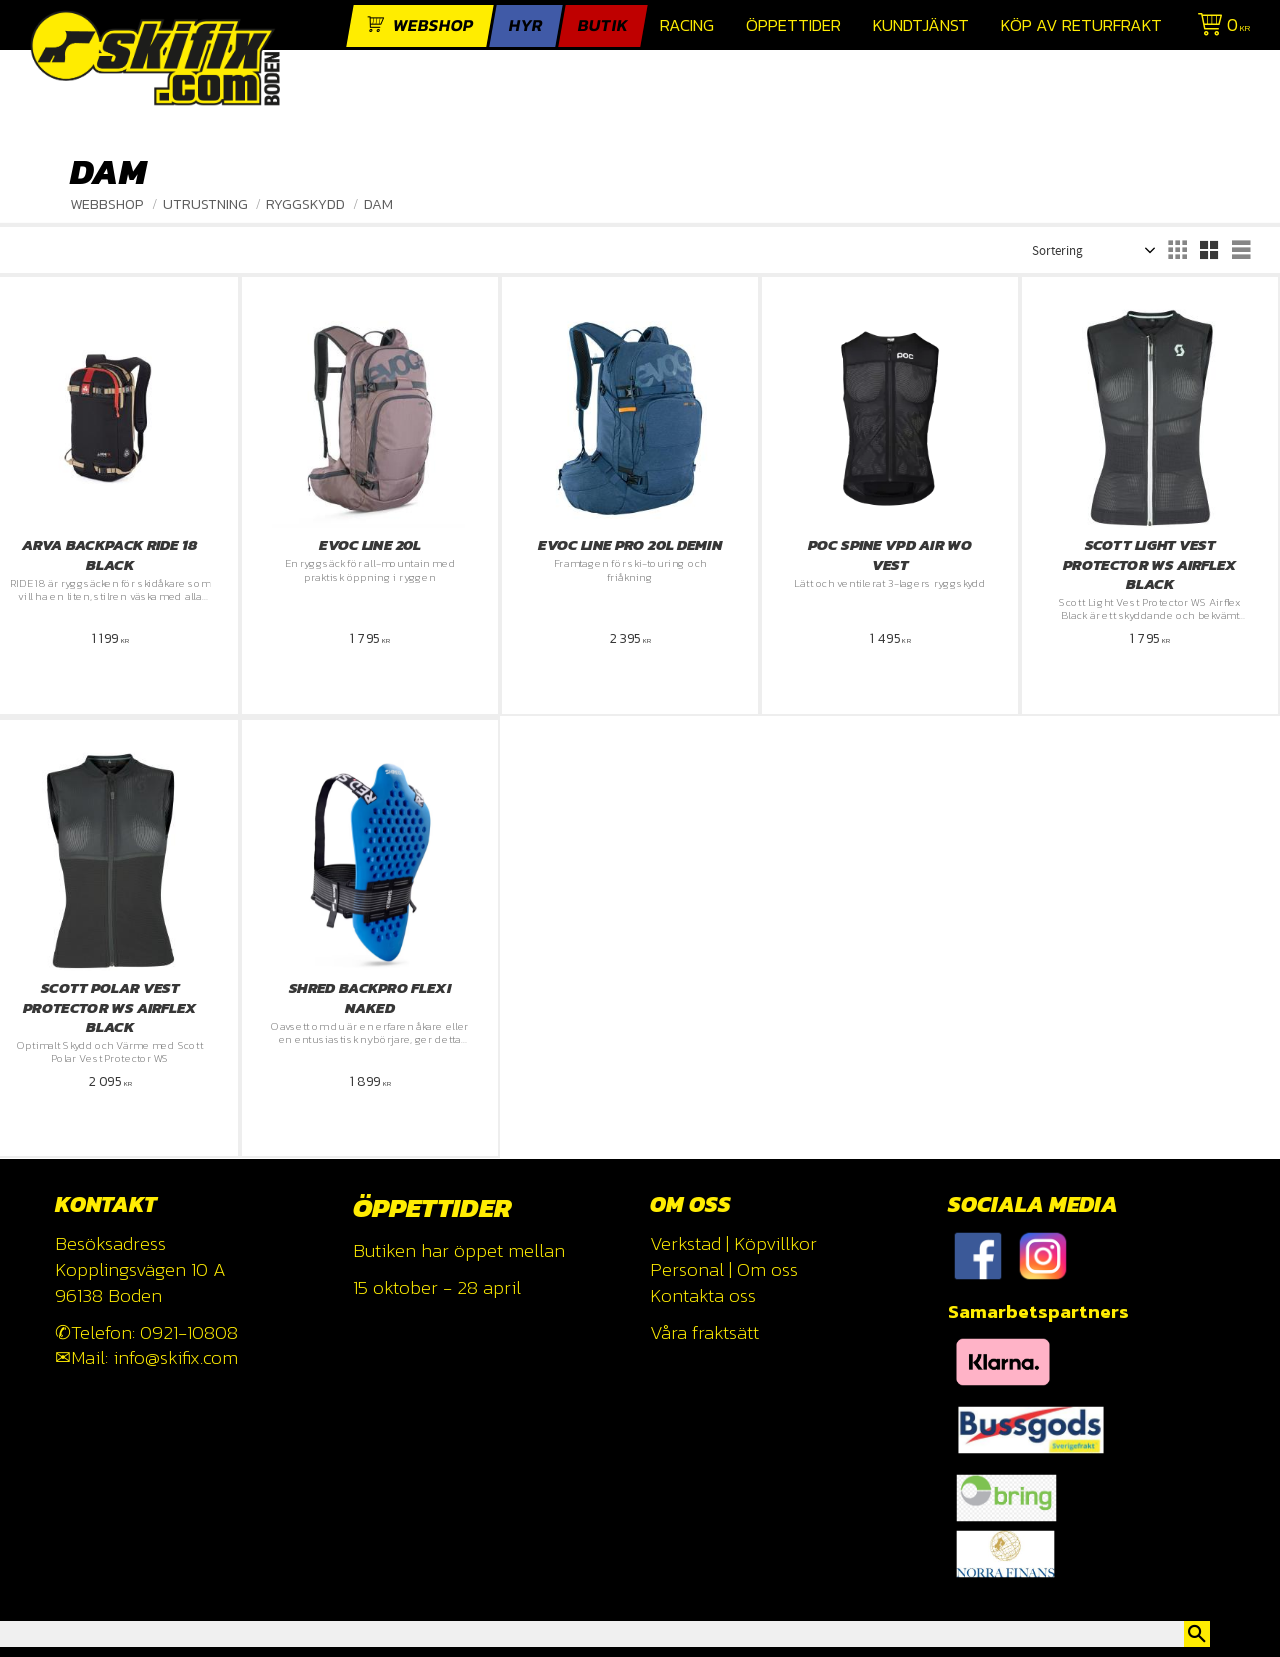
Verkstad (685, 1243)
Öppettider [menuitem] (793, 25)
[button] (1177, 250)
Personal (687, 1269)
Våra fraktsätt (704, 1332)
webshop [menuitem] (433, 25)
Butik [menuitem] (603, 25)
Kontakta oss (703, 1295)
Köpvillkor (775, 1243)
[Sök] (1197, 1634)
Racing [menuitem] (687, 25)
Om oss (767, 1269)
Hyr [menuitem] (526, 25)
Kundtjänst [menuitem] (921, 25)
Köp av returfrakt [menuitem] (1081, 25)
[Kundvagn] (1220, 27)
